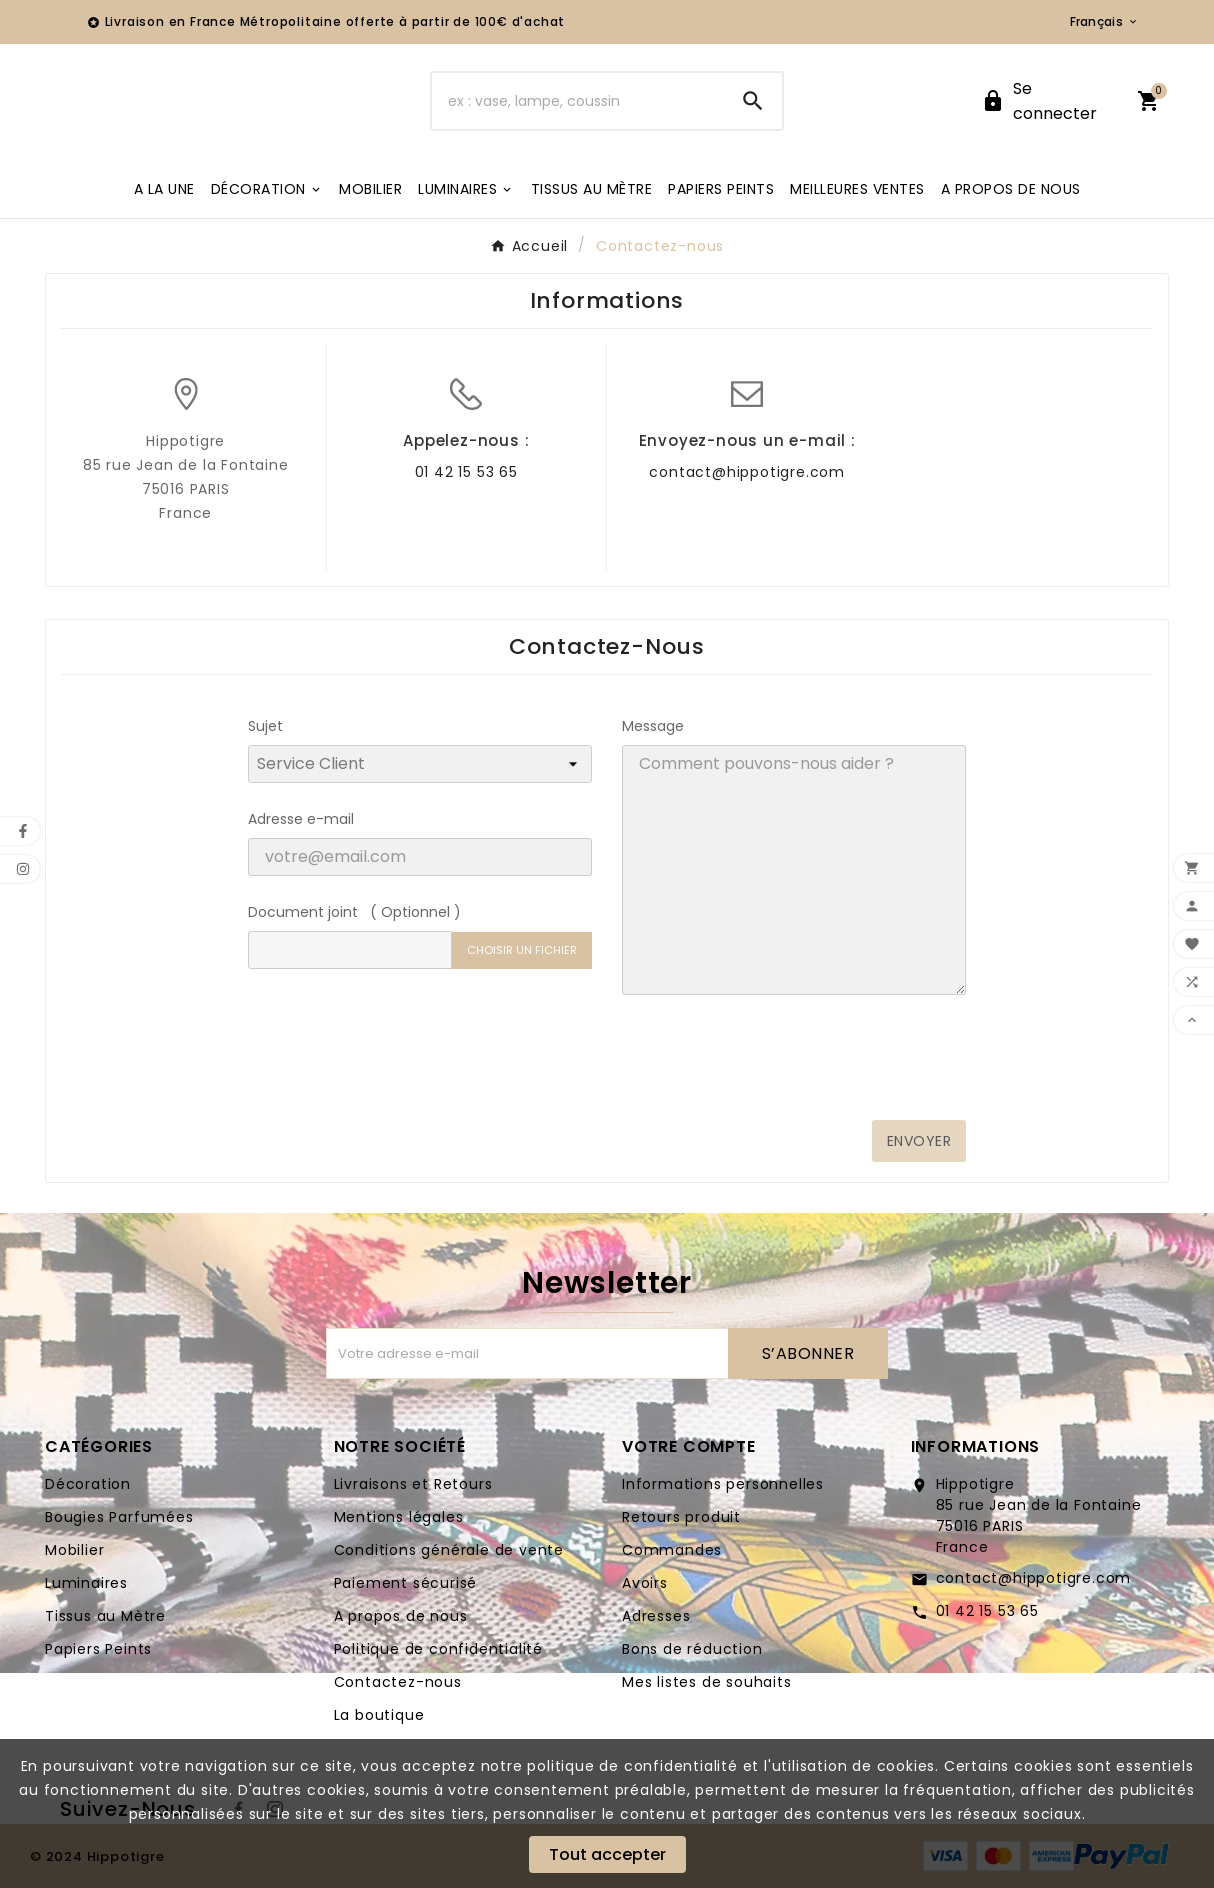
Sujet (265, 726)
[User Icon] (1047, 101)
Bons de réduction (692, 1649)
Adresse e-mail (301, 819)
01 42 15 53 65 (466, 472)
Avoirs (645, 1583)
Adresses (656, 1616)
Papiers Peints (98, 1649)
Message (653, 726)
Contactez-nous (398, 1682)
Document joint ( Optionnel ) (354, 912)
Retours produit (681, 1517)
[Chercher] (578, 101)
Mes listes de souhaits (707, 1682)
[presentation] (868, 1071)
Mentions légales (399, 1517)
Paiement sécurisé (406, 1583)
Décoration (88, 1484)
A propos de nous (401, 1616)
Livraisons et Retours (413, 1484)
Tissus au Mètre (105, 1616)
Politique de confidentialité (438, 1649)
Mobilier (74, 1550)
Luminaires (86, 1583)
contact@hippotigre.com (747, 472)
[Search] (753, 101)
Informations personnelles (723, 1484)
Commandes (672, 1550)
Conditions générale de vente (449, 1550)
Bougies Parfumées (119, 1517)
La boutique (379, 1715)
